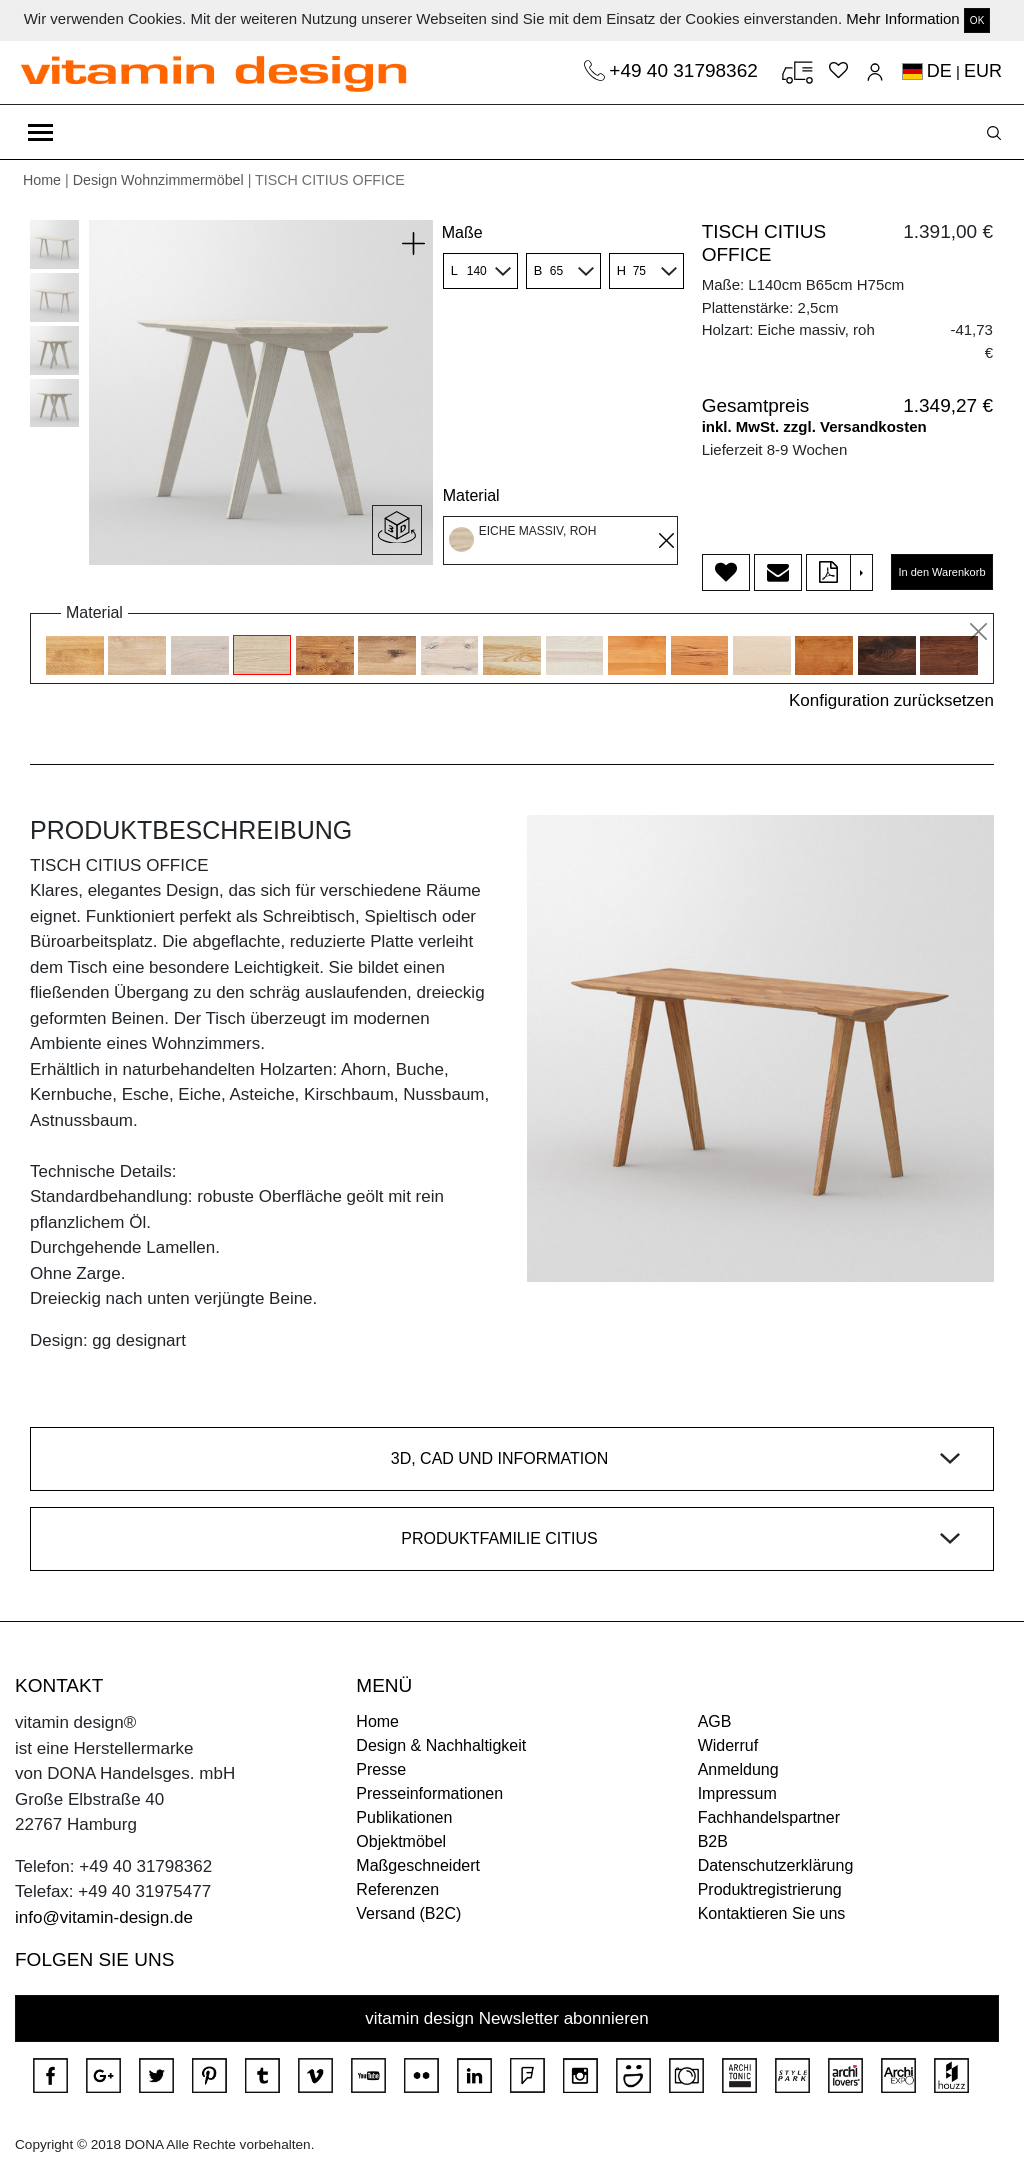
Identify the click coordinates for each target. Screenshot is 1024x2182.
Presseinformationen (429, 1793)
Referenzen (397, 1889)
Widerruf (728, 1745)
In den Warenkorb (941, 572)
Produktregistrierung (770, 1889)
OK (977, 20)
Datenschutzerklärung (776, 1865)
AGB (715, 1721)
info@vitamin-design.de (104, 1917)
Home (42, 180)
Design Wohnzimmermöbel (158, 180)
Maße (462, 232)
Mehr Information (902, 18)
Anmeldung (738, 1769)
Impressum (737, 1793)
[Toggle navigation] (40, 132)
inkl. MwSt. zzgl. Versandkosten (814, 426)
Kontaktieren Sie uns (772, 1913)
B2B (713, 1841)
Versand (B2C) (408, 1913)
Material (471, 495)
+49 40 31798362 (686, 70)
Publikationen (404, 1817)
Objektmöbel (401, 1841)
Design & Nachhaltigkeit (441, 1745)
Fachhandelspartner (769, 1817)
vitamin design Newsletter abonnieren (507, 2018)
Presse (381, 1769)
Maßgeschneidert (418, 1865)
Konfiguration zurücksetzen (891, 700)
